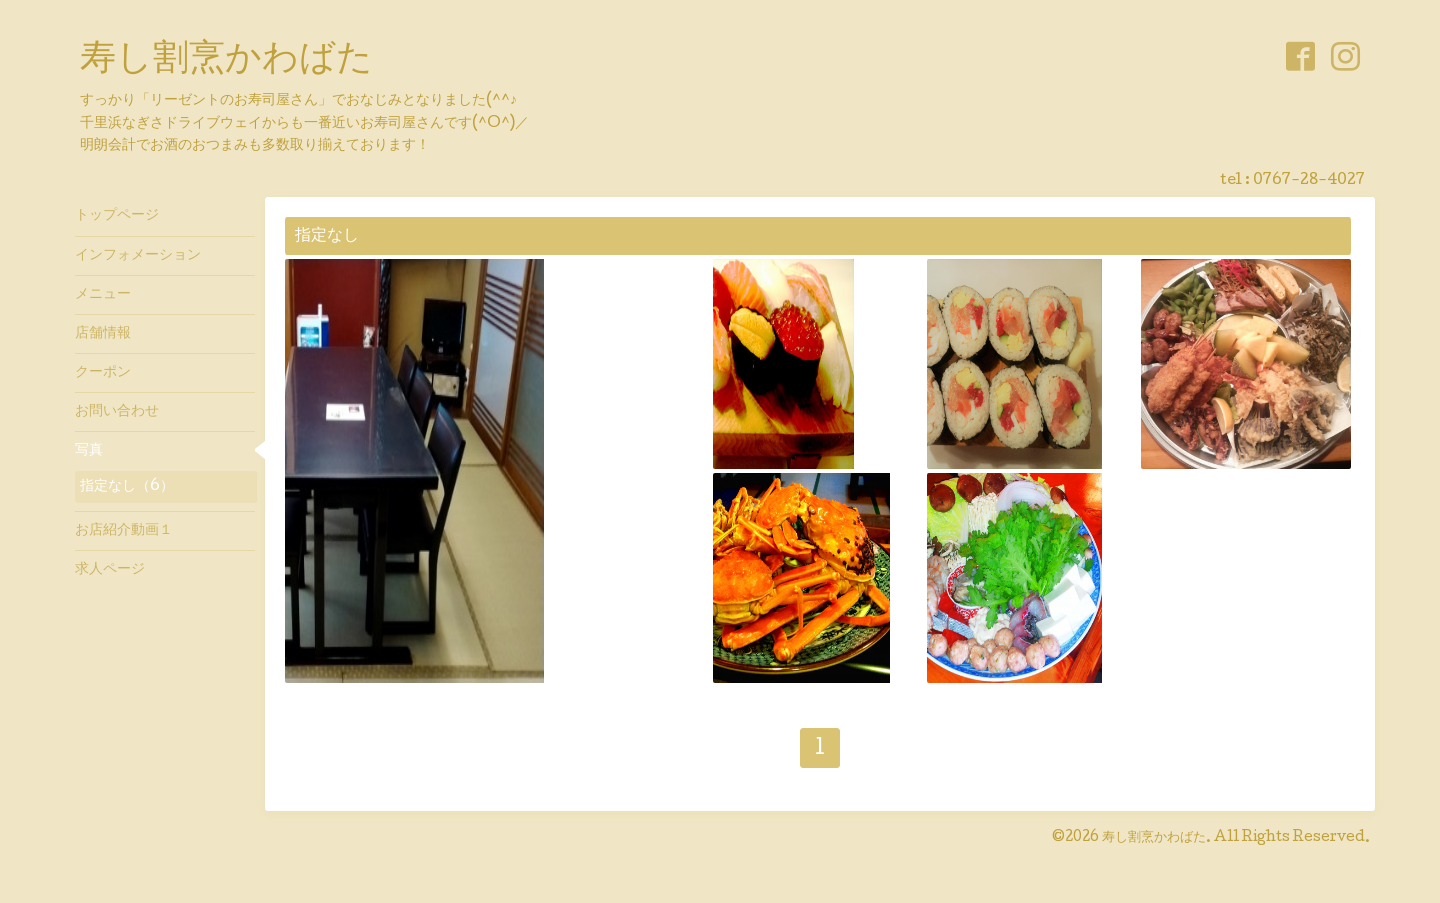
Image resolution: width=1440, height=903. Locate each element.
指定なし (327, 236)
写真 (89, 451)
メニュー (103, 295)
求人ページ (110, 570)
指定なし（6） (127, 487)
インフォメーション (138, 256)
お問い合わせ (117, 412)
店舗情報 (103, 334)
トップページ (117, 216)
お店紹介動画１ (124, 531)
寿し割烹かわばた (226, 61)
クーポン (103, 373)
